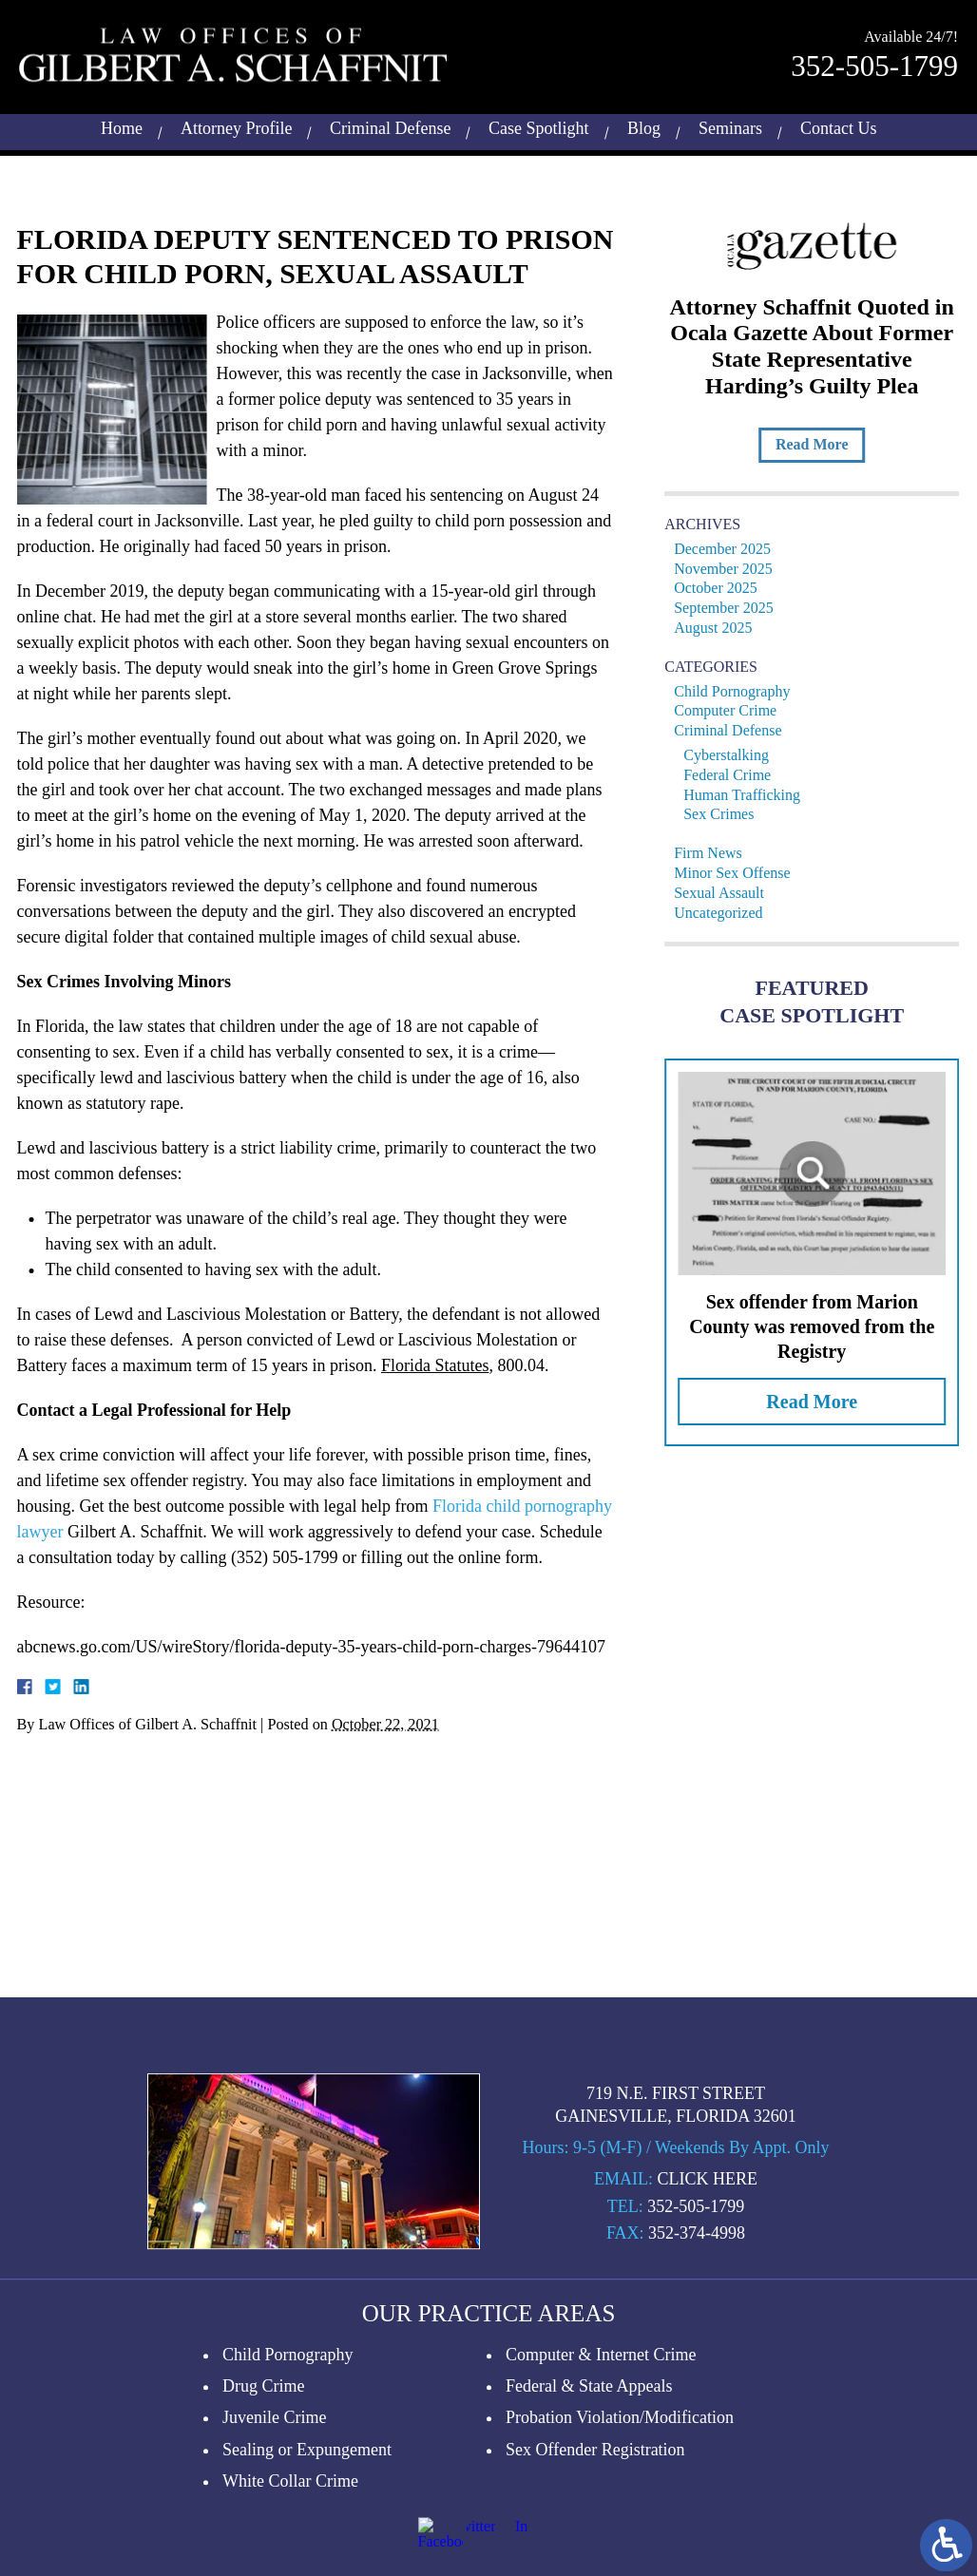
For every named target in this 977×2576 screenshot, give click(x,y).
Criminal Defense (390, 125)
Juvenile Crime (274, 2550)
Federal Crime (733, 775)
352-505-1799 (874, 63)
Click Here (707, 2311)
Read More (817, 444)
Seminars (730, 125)
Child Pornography (738, 691)
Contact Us (838, 125)
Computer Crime (731, 710)
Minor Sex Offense (738, 873)
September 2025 (729, 608)
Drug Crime (263, 2518)
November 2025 (729, 569)
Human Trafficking (748, 795)
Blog (644, 125)
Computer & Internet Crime (601, 2487)
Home (122, 125)
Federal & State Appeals (589, 2518)
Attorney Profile (236, 125)
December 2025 (728, 549)
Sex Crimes (725, 814)
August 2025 (719, 628)
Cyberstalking (733, 755)
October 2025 (722, 588)
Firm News (714, 853)
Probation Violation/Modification (620, 2550)
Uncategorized (724, 913)
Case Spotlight (538, 125)
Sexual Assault (725, 893)
